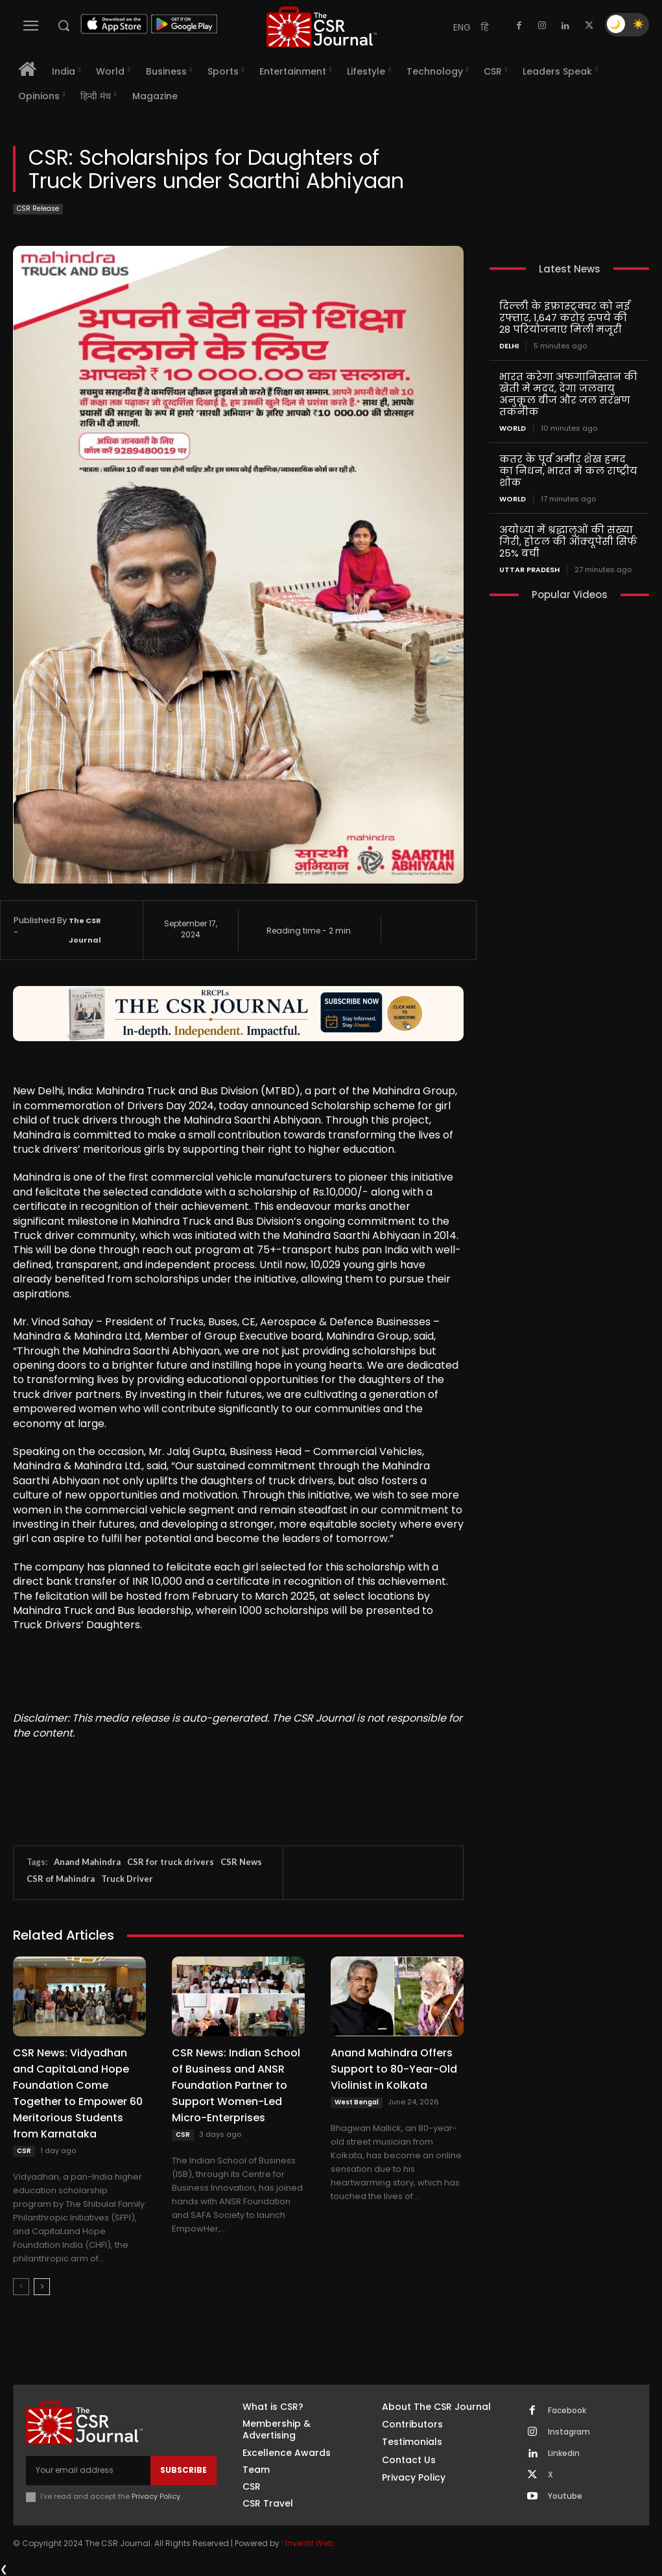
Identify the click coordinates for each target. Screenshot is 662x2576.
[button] (63, 25)
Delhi (509, 346)
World (512, 428)
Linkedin (564, 2453)
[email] (88, 2470)
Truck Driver (127, 1878)
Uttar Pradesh (529, 570)
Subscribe (183, 2469)
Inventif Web (309, 2543)
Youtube (565, 2496)
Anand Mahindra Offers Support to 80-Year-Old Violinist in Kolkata (394, 2069)
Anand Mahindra (87, 1862)
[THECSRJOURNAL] (321, 26)
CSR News (241, 1862)
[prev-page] (21, 2286)
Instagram (569, 2432)
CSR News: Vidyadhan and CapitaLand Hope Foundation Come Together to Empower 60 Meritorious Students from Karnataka (78, 2093)
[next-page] (42, 2286)
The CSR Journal (85, 930)
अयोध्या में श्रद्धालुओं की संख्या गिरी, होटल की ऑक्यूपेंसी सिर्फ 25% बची (568, 541)
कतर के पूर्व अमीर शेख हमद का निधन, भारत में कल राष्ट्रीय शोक (568, 470)
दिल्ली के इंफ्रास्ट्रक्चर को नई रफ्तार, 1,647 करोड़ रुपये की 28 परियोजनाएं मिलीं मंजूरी (564, 317)
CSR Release (38, 209)
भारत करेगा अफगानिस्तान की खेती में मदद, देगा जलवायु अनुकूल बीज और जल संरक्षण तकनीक (568, 394)
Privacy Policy (156, 2496)
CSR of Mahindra (61, 1878)
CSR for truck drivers (170, 1862)
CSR (24, 2151)
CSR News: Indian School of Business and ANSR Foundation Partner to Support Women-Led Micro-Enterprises (236, 2085)
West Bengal (357, 2102)
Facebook (567, 2410)
